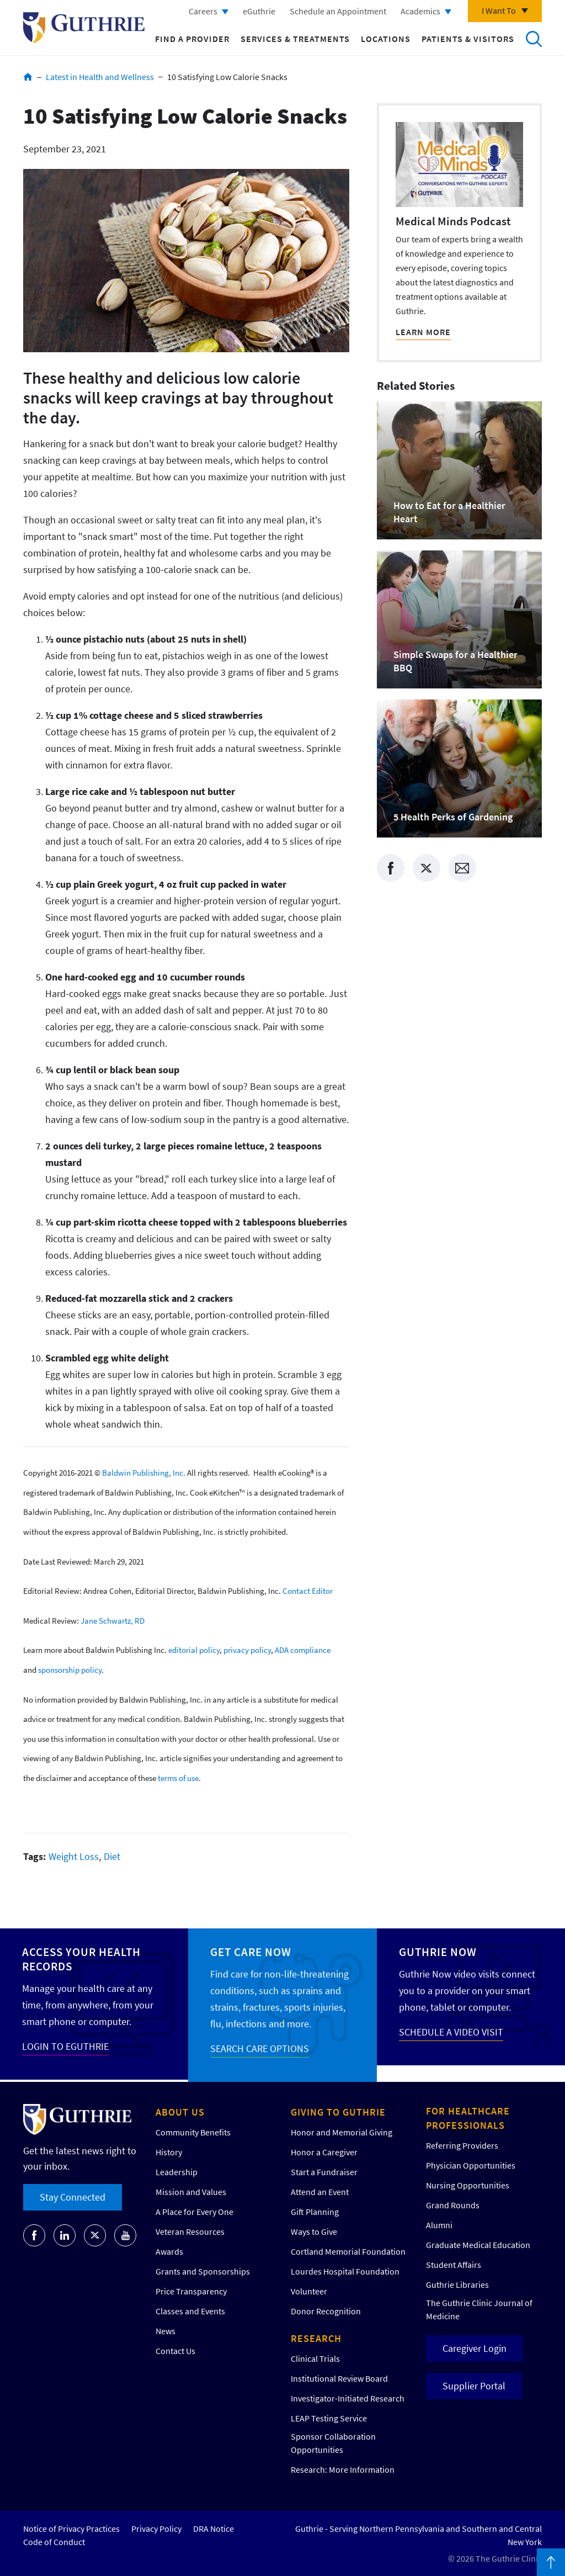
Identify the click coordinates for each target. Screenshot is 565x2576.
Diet (112, 1856)
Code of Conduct (54, 2541)
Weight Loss (74, 1856)
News (165, 2330)
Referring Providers (462, 2145)
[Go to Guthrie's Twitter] (95, 2235)
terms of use (178, 1778)
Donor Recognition (326, 2311)
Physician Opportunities (470, 2165)
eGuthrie (259, 11)
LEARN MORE (423, 331)
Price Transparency (191, 2291)
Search (533, 38)
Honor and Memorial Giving (341, 2132)
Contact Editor (307, 1591)
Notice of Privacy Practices (71, 2528)
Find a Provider (192, 38)
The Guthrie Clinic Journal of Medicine (479, 2309)
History (169, 2152)
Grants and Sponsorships (203, 2271)
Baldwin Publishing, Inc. (143, 1472)
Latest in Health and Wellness (100, 76)
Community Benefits (193, 2132)
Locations (386, 38)
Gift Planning (315, 2211)
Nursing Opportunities (467, 2185)
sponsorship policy (70, 1670)
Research (316, 2338)
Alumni (439, 2224)
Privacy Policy (156, 2528)
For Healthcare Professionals (468, 2118)
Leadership (177, 2171)
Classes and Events (190, 2311)
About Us (180, 2112)
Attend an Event (320, 2191)
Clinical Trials (315, 2358)
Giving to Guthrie (338, 2112)
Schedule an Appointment (338, 11)
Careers (203, 11)
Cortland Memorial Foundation (348, 2251)
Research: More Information (343, 2469)
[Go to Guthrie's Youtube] (125, 2235)
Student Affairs (453, 2264)
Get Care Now (250, 1951)
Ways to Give (314, 2231)
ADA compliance (303, 1650)
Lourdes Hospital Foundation (345, 2271)
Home (28, 77)
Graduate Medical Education (478, 2244)
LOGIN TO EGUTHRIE (65, 2046)
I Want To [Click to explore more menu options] (499, 10)
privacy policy (247, 1650)
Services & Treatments (295, 38)
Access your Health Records (81, 1959)
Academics (420, 11)
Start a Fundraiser (324, 2171)
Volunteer (309, 2291)
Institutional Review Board (339, 2378)
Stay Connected (72, 2197)
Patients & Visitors (468, 38)
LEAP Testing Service (329, 2418)
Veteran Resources (190, 2231)
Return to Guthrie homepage (84, 27)
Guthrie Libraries (457, 2284)
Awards (169, 2251)
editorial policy (194, 1650)
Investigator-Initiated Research (347, 2398)
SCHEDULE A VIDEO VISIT (451, 2032)
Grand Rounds (452, 2205)
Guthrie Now (438, 1951)
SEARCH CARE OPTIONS (259, 2048)
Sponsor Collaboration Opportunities (333, 2443)
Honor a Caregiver (324, 2152)
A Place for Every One (194, 2211)
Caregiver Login (475, 2348)
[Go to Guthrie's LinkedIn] (65, 2235)
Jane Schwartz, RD (113, 1620)
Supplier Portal (474, 2385)
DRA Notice (213, 2528)
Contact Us (175, 2350)
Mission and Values (191, 2191)
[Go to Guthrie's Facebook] (34, 2235)
